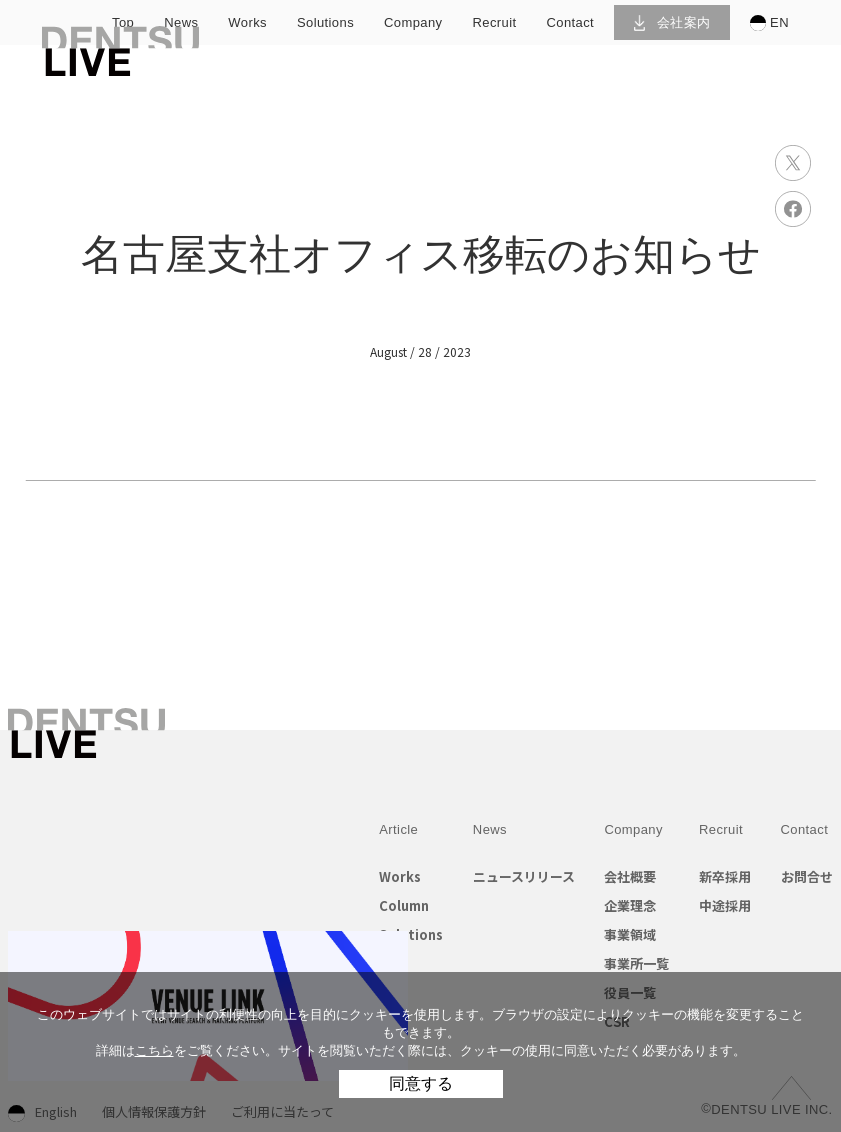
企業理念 (630, 905)
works (247, 22)
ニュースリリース (524, 876)
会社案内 (672, 22)
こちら (154, 1050)
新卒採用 (725, 876)
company (413, 22)
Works (400, 876)
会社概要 (630, 876)
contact (570, 22)
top (123, 22)
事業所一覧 (636, 963)
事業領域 (630, 934)
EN (769, 23)
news (181, 22)
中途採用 (725, 905)
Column (404, 905)
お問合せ (807, 876)
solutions (325, 22)
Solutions (411, 934)
